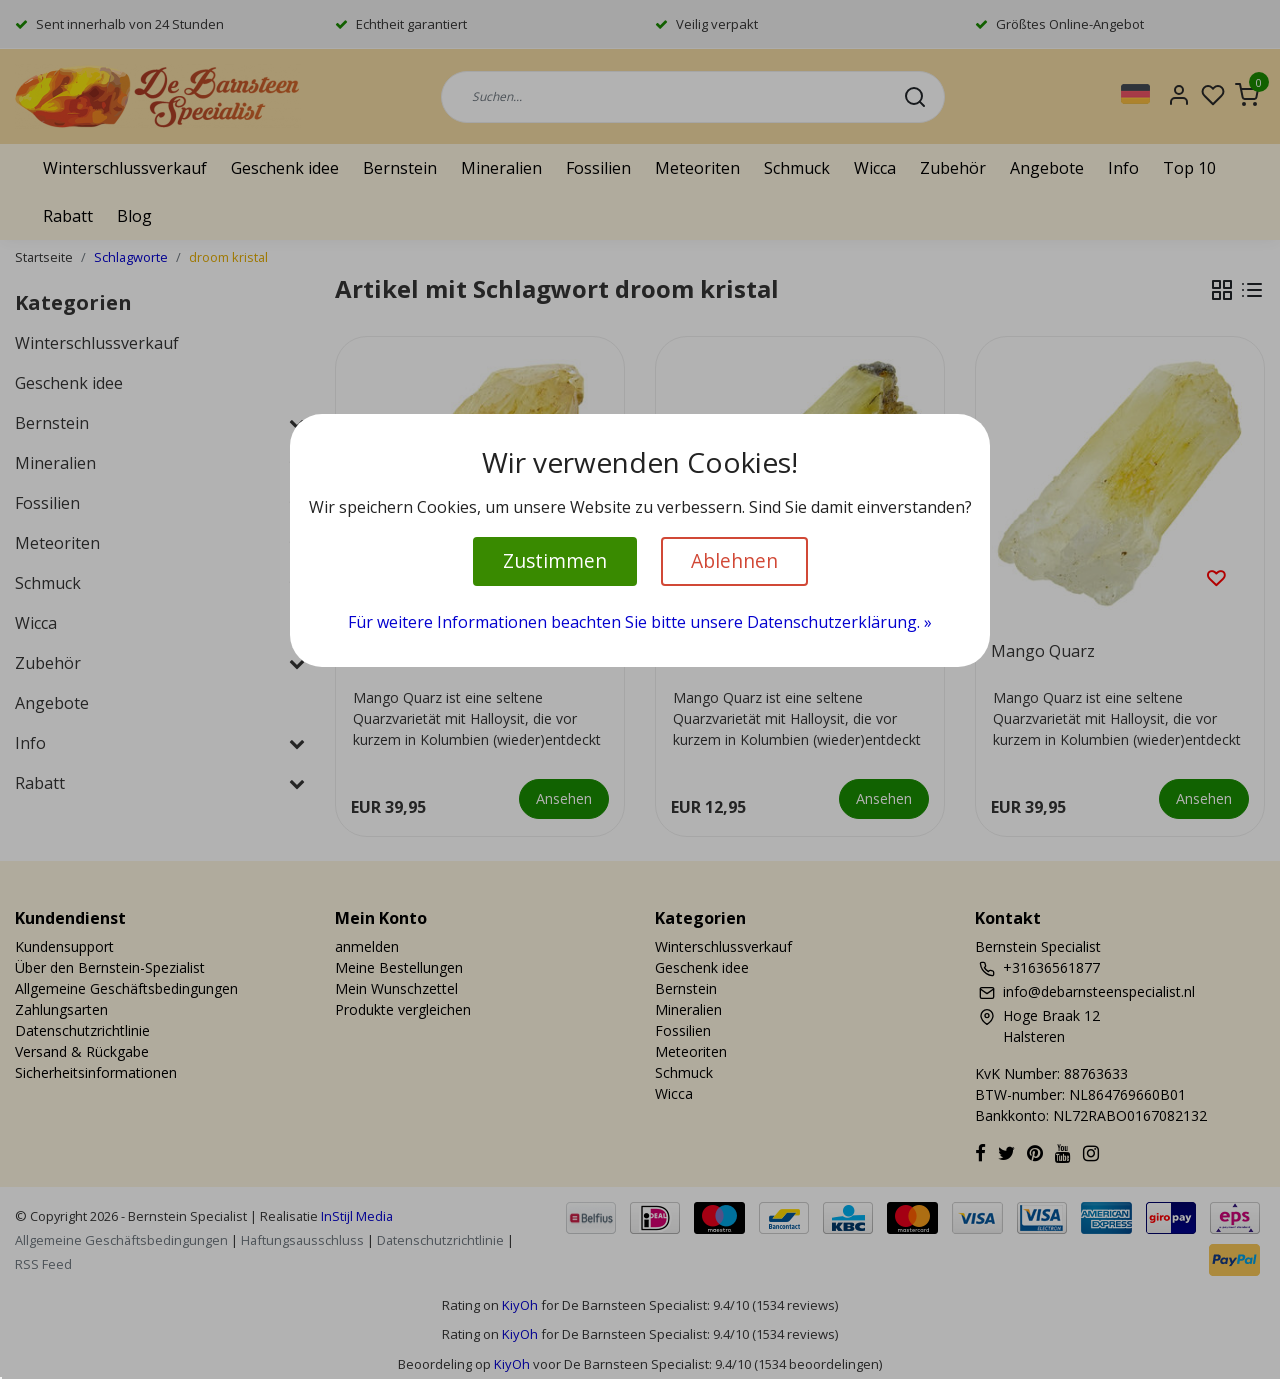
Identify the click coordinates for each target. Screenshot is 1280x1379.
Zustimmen (555, 560)
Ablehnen (734, 560)
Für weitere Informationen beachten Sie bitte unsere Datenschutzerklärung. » (640, 622)
